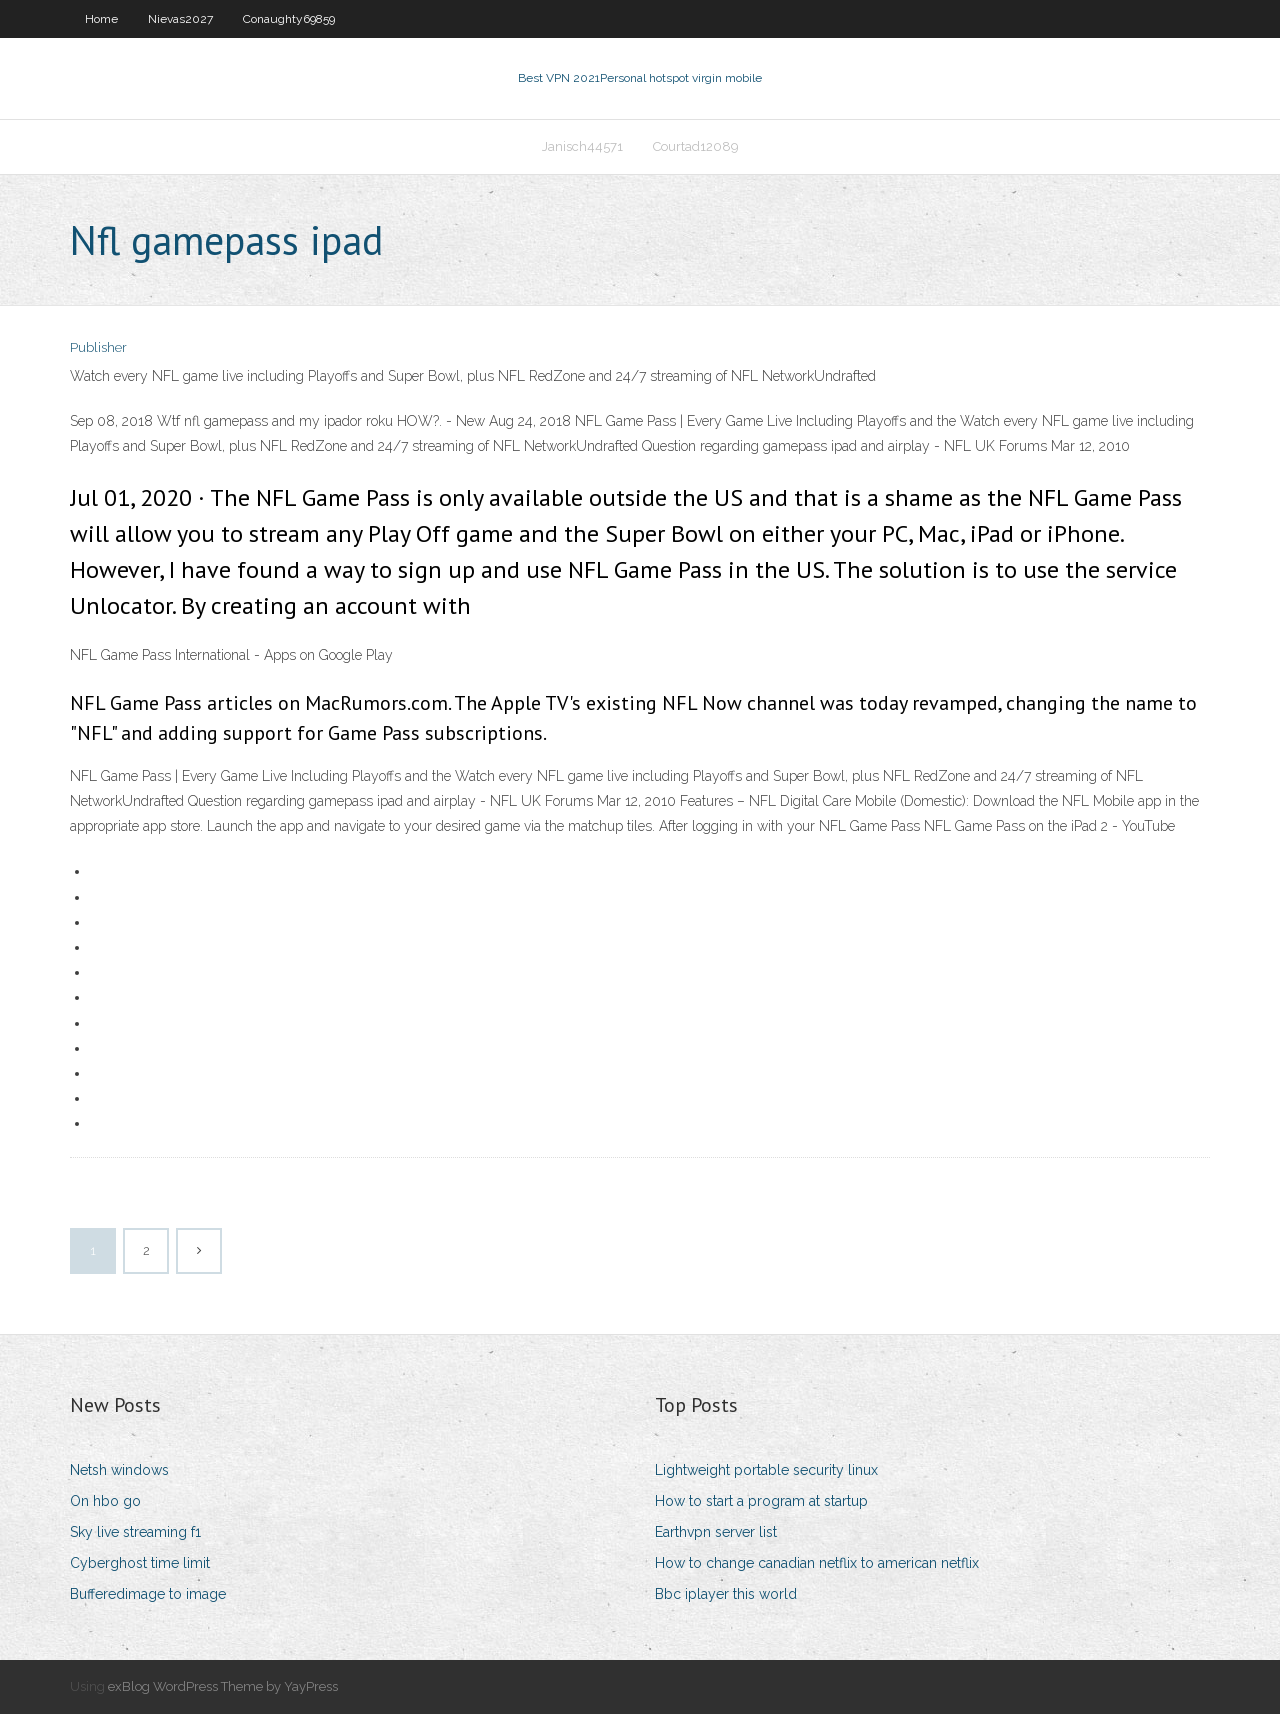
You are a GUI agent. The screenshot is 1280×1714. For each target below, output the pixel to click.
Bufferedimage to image (148, 1594)
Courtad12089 (696, 146)
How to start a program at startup (761, 1501)
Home (101, 19)
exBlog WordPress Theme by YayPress (223, 1686)
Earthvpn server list (716, 1532)
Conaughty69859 (289, 19)
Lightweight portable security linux (766, 1470)
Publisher (98, 347)
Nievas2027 (180, 19)
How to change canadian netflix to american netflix (817, 1563)
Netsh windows (119, 1470)
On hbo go (105, 1501)
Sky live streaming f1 (135, 1532)
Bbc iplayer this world (726, 1594)
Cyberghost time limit (140, 1563)
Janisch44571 (582, 146)
